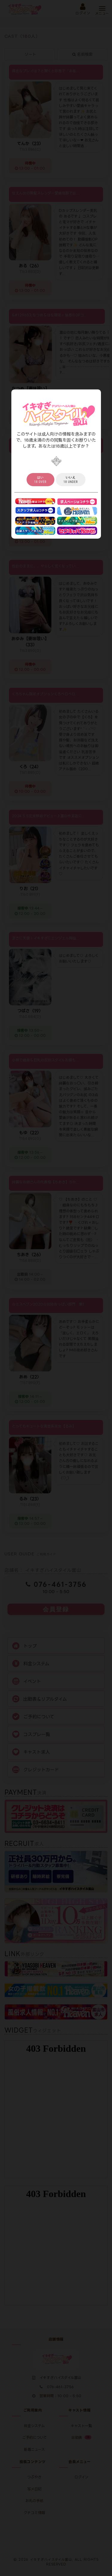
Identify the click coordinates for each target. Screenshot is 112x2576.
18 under (71, 480)
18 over (40, 480)
